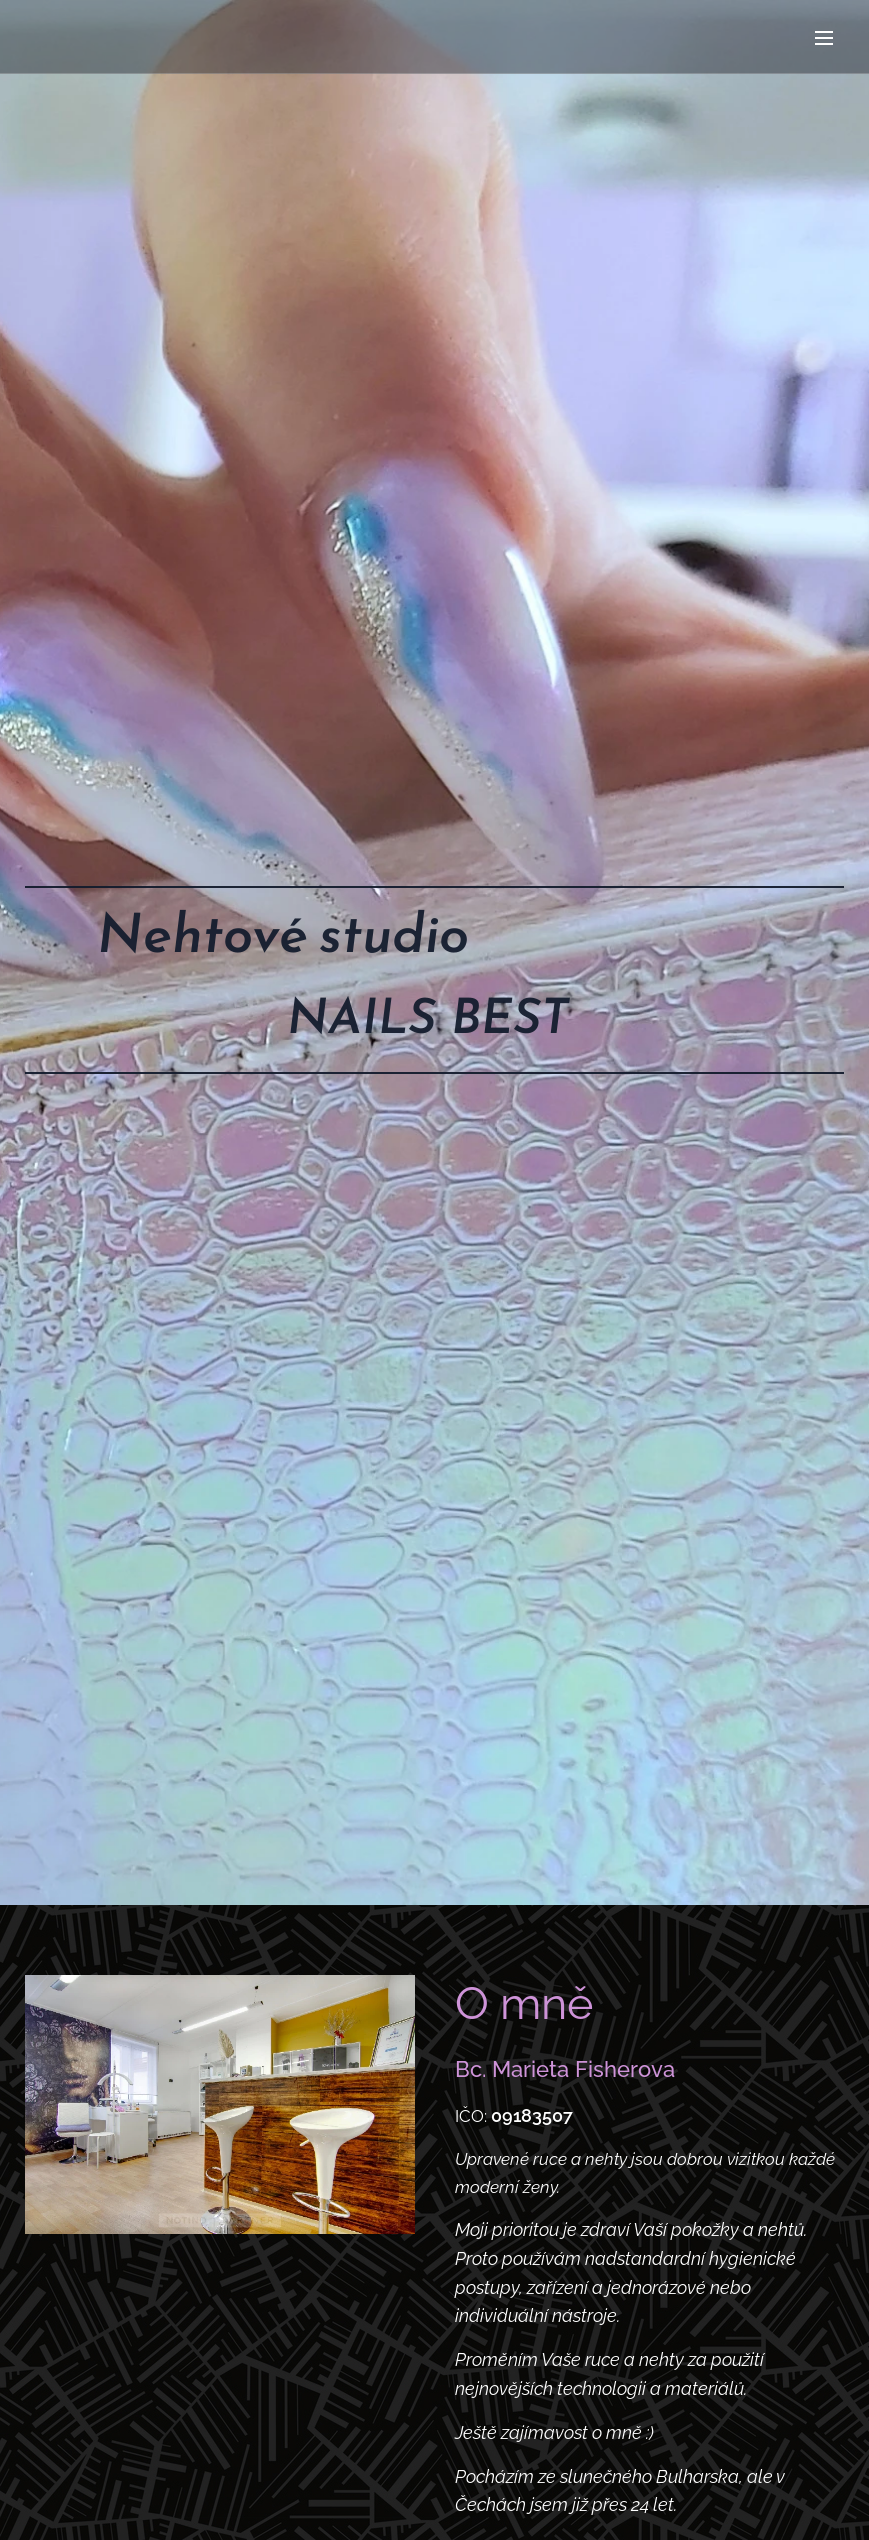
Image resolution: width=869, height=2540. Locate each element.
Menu (824, 38)
